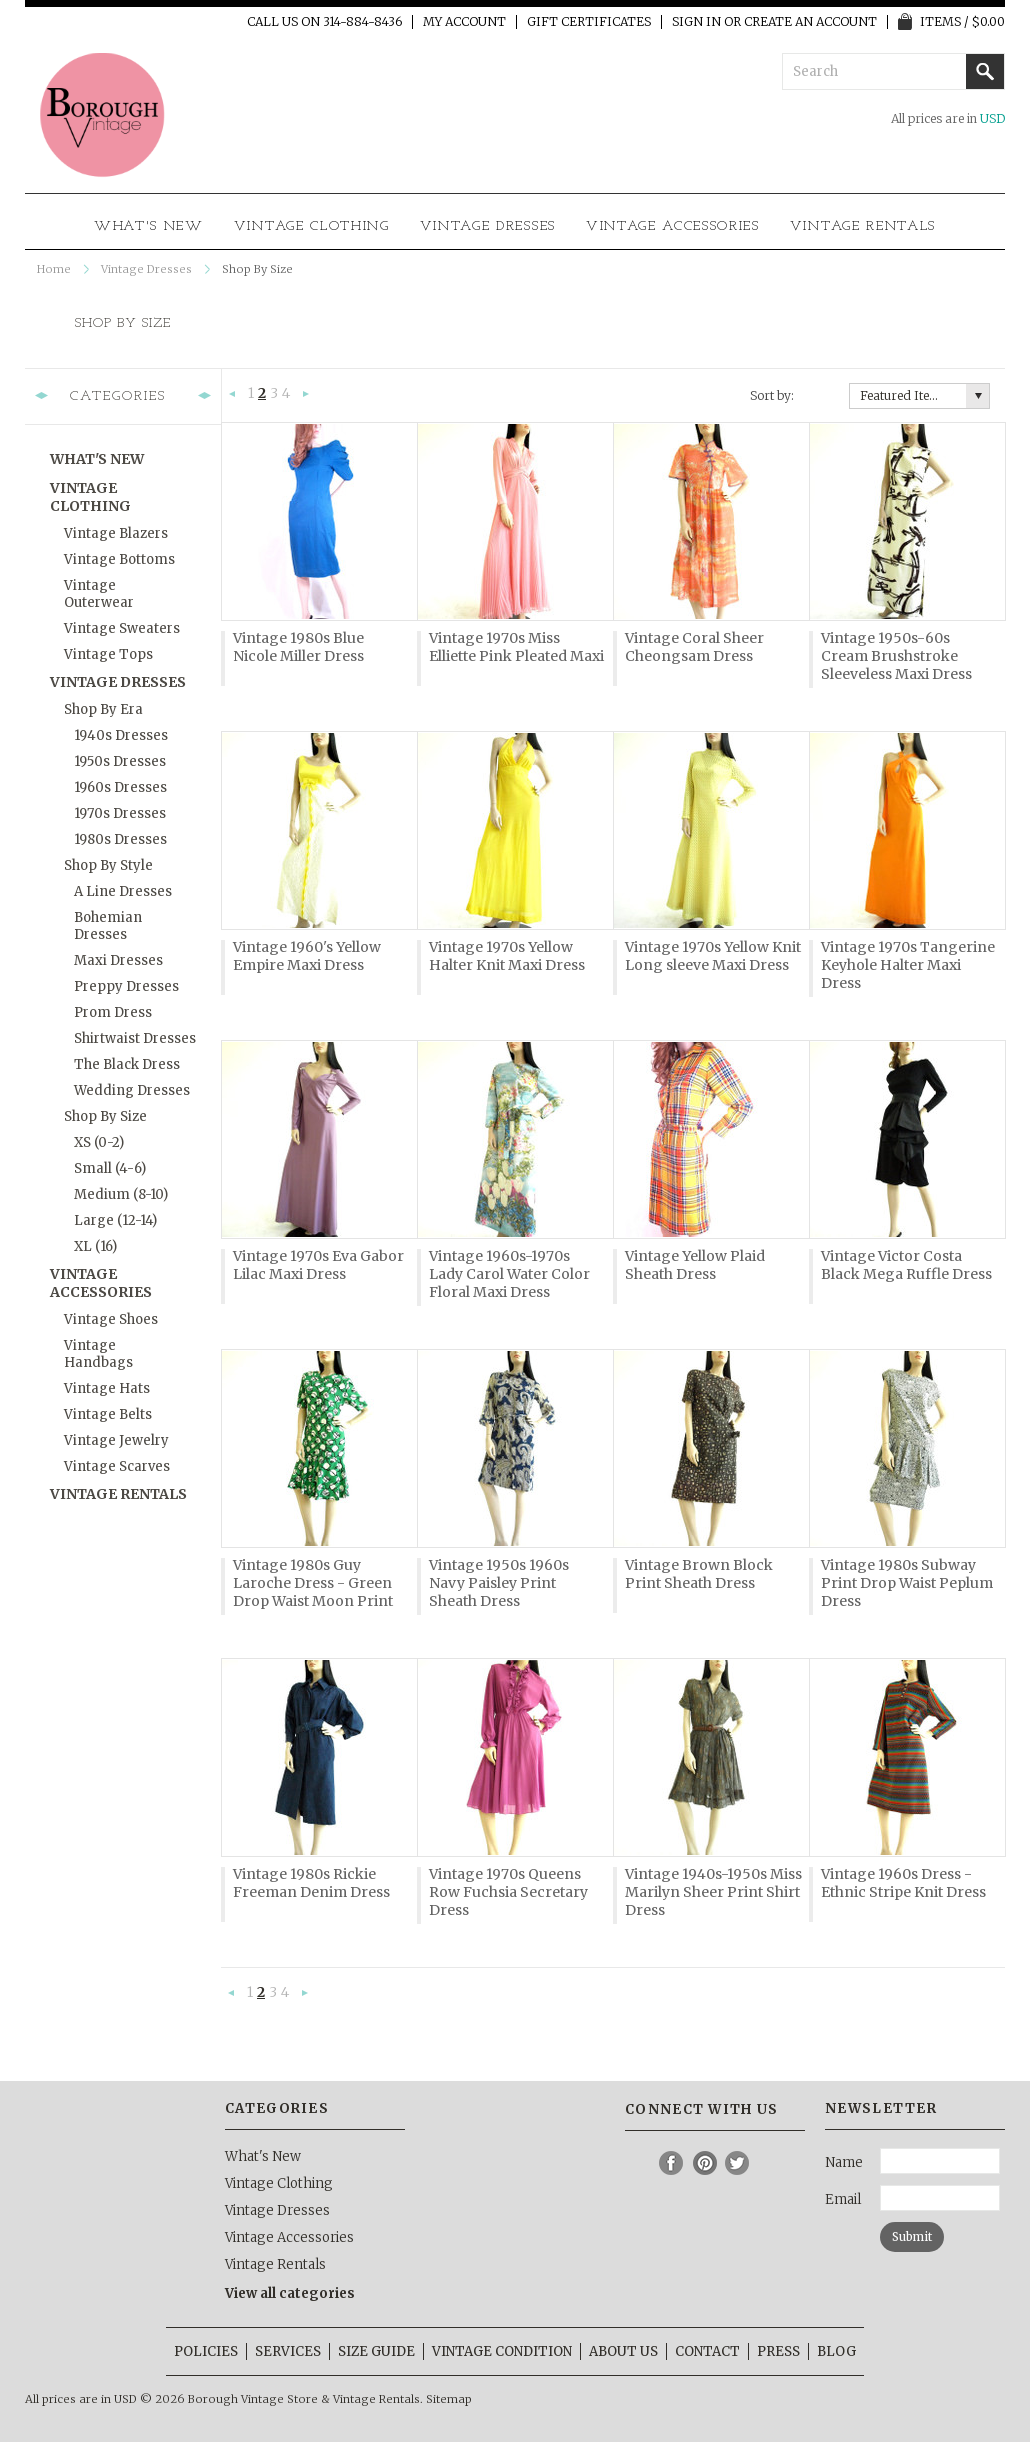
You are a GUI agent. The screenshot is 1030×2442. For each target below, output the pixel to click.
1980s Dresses (120, 839)
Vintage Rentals (863, 226)
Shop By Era (103, 709)
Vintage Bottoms (119, 559)
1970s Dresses (120, 813)
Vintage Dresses (488, 226)
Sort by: (772, 395)
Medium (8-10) (121, 1194)
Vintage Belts (108, 1414)
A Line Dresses (123, 891)
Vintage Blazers (116, 533)
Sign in (696, 22)
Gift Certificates (589, 22)
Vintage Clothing (312, 226)
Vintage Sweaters (122, 628)
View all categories (290, 2293)
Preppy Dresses (126, 986)
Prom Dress (113, 1012)
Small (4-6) (110, 1168)
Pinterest (705, 2163)
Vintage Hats (107, 1388)
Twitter (738, 2163)
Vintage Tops (108, 654)
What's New (149, 226)
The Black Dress (127, 1064)
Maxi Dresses (118, 960)
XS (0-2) (99, 1142)
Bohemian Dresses (108, 926)
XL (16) (95, 1246)
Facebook (672, 2163)
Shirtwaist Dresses (135, 1038)
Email (843, 2199)
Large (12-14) (115, 1220)
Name (844, 2162)
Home (54, 269)
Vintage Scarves (117, 1466)
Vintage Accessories (673, 226)
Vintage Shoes (111, 1319)
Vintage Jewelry (116, 1440)
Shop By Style (108, 865)
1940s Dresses (121, 735)
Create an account (810, 22)
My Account (464, 22)
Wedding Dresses (132, 1090)
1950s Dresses (120, 761)
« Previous (233, 395)
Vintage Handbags (98, 1354)
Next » (306, 395)
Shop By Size (105, 1116)
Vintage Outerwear (99, 594)
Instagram (639, 2163)
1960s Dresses (120, 787)
